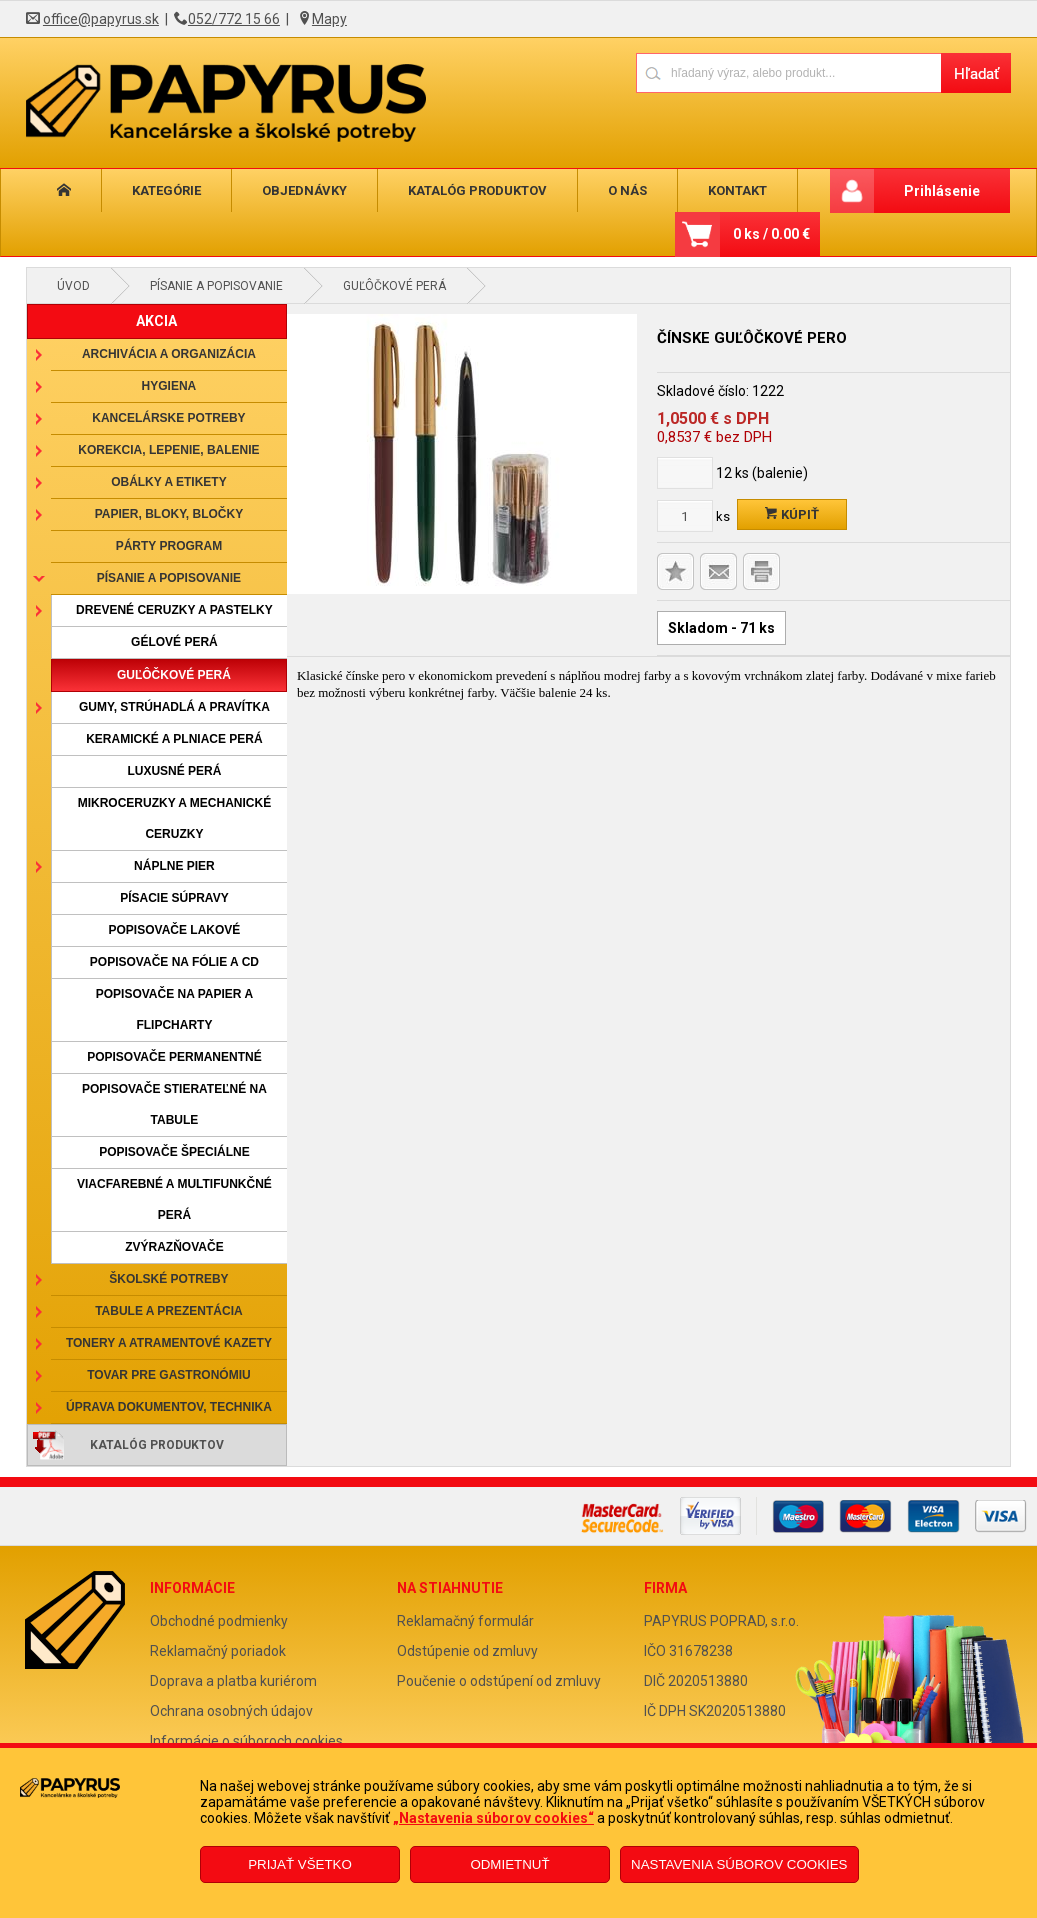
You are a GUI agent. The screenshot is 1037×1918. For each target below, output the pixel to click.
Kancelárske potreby (168, 418)
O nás (585, 190)
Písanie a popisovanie (216, 286)
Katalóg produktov (444, 190)
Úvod (73, 286)
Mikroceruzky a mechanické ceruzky (175, 818)
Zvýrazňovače (174, 1247)
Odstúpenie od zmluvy (467, 1651)
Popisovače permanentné (174, 1057)
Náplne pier (174, 866)
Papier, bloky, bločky (169, 514)
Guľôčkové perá (394, 286)
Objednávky (281, 190)
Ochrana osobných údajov (231, 1711)
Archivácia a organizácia (169, 354)
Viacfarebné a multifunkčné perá (174, 1199)
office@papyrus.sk (101, 19)
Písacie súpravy (174, 898)
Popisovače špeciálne (174, 1152)
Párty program (169, 546)
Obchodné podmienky (219, 1621)
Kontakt (685, 190)
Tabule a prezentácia (169, 1311)
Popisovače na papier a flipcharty (174, 1009)
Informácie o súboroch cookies (246, 1741)
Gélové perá (174, 642)
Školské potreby (168, 1279)
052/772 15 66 (234, 19)
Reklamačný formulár (465, 1621)
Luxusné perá (174, 771)
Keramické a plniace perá (174, 739)
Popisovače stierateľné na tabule (174, 1104)
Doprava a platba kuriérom (233, 1681)
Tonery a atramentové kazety (169, 1343)
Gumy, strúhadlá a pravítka (174, 707)
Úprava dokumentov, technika (169, 1407)
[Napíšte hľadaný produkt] (788, 72)
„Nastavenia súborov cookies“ (493, 1818)
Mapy (329, 19)
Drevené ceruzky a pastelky (174, 610)
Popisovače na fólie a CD (174, 962)
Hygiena (169, 386)
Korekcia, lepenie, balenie (168, 450)
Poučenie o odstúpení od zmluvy (499, 1681)
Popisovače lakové (175, 930)
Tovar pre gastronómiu (169, 1375)
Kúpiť (792, 514)
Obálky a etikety (169, 482)
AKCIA (156, 321)
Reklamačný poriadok (218, 1651)
